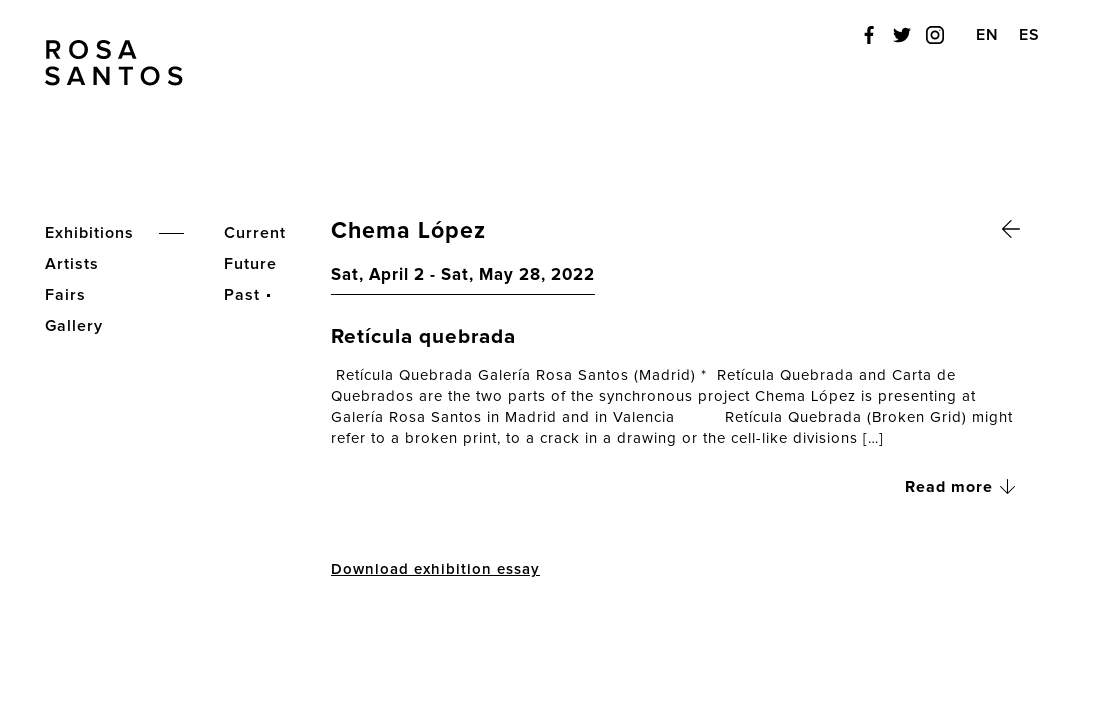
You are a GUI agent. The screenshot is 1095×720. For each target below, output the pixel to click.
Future (250, 264)
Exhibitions (89, 233)
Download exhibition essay (435, 569)
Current (255, 233)
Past (242, 295)
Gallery (74, 326)
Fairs (65, 295)
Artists (72, 264)
